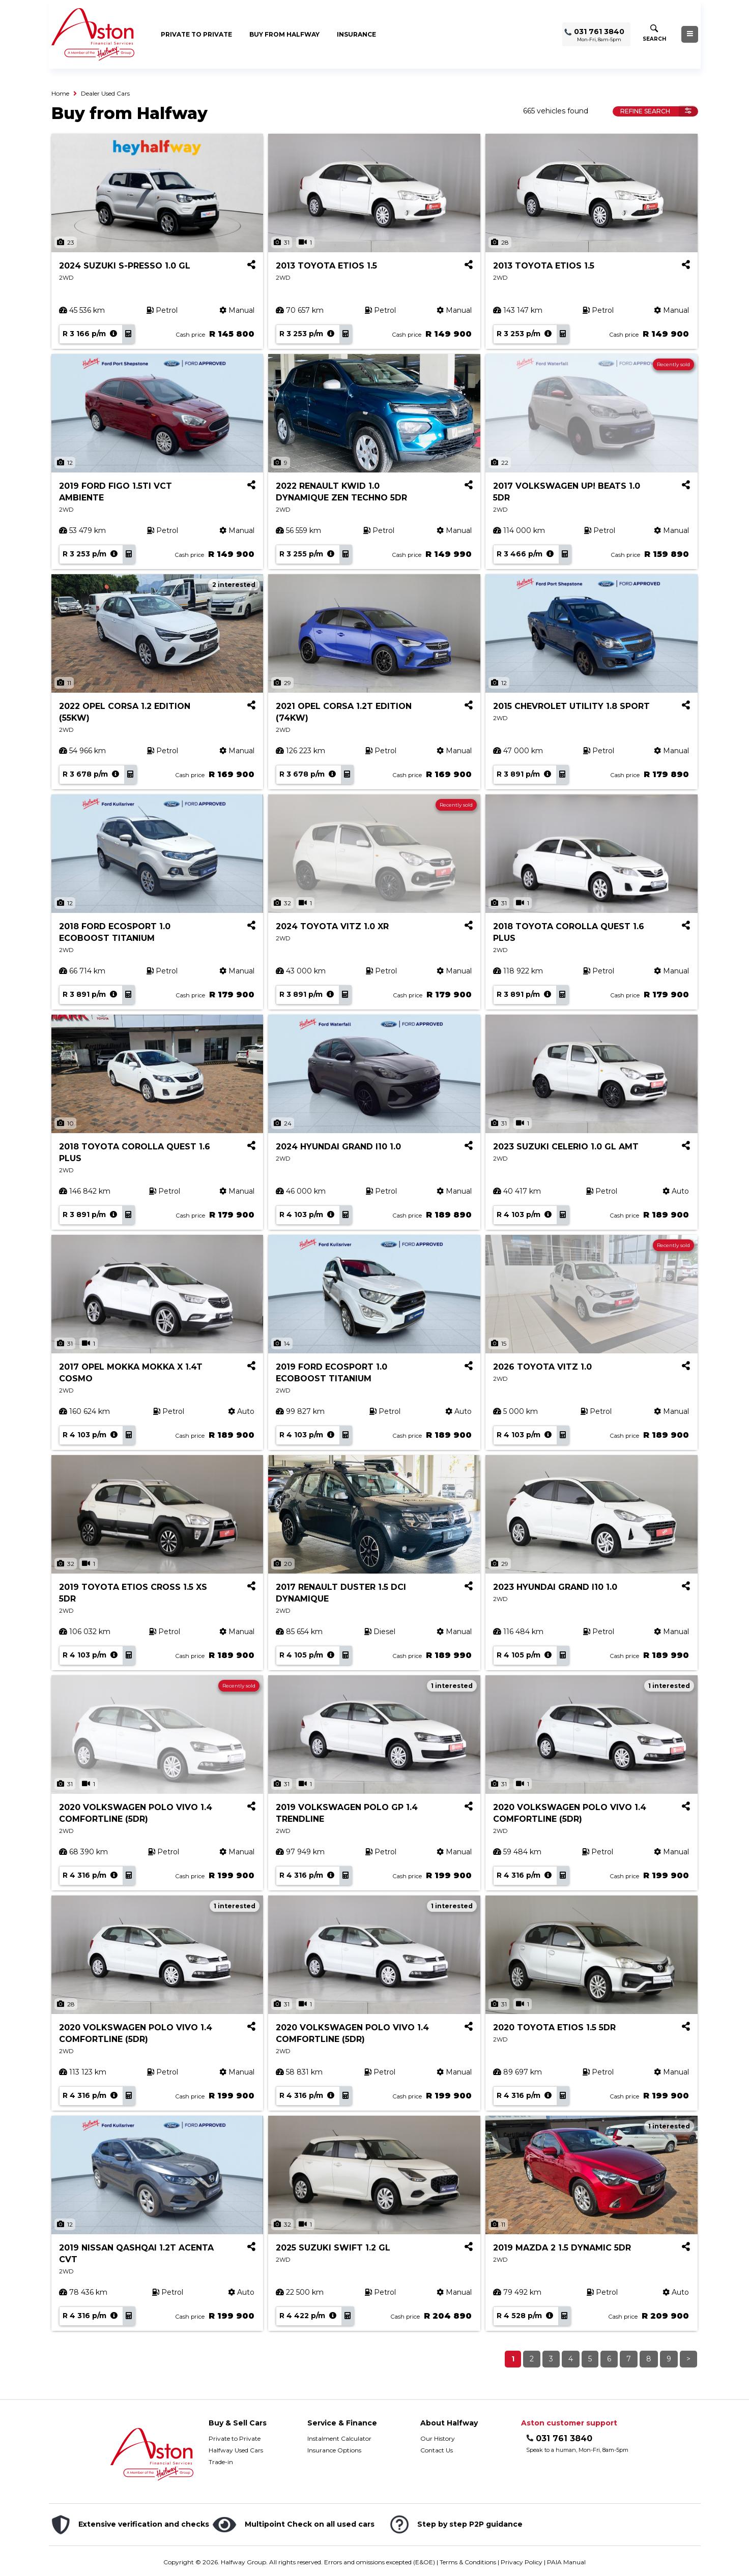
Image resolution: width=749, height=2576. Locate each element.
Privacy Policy (521, 2562)
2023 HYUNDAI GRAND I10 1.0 (555, 1587)
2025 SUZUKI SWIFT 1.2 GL (333, 2248)
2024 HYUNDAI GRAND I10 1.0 (338, 1146)
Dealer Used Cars (105, 93)
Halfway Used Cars (236, 2450)
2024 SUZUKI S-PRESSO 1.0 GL (124, 266)
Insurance (356, 34)
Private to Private (196, 34)
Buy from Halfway (284, 34)
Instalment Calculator (339, 2438)
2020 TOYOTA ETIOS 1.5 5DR (554, 2027)
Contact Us (436, 2450)
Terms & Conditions (468, 2562)
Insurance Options (334, 2450)
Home (60, 93)
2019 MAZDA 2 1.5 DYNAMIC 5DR (562, 2248)
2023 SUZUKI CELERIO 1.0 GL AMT (566, 1146)
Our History (437, 2438)
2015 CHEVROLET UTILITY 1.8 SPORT (571, 706)
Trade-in (221, 2462)
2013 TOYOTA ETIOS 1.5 (326, 266)
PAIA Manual (566, 2562)
